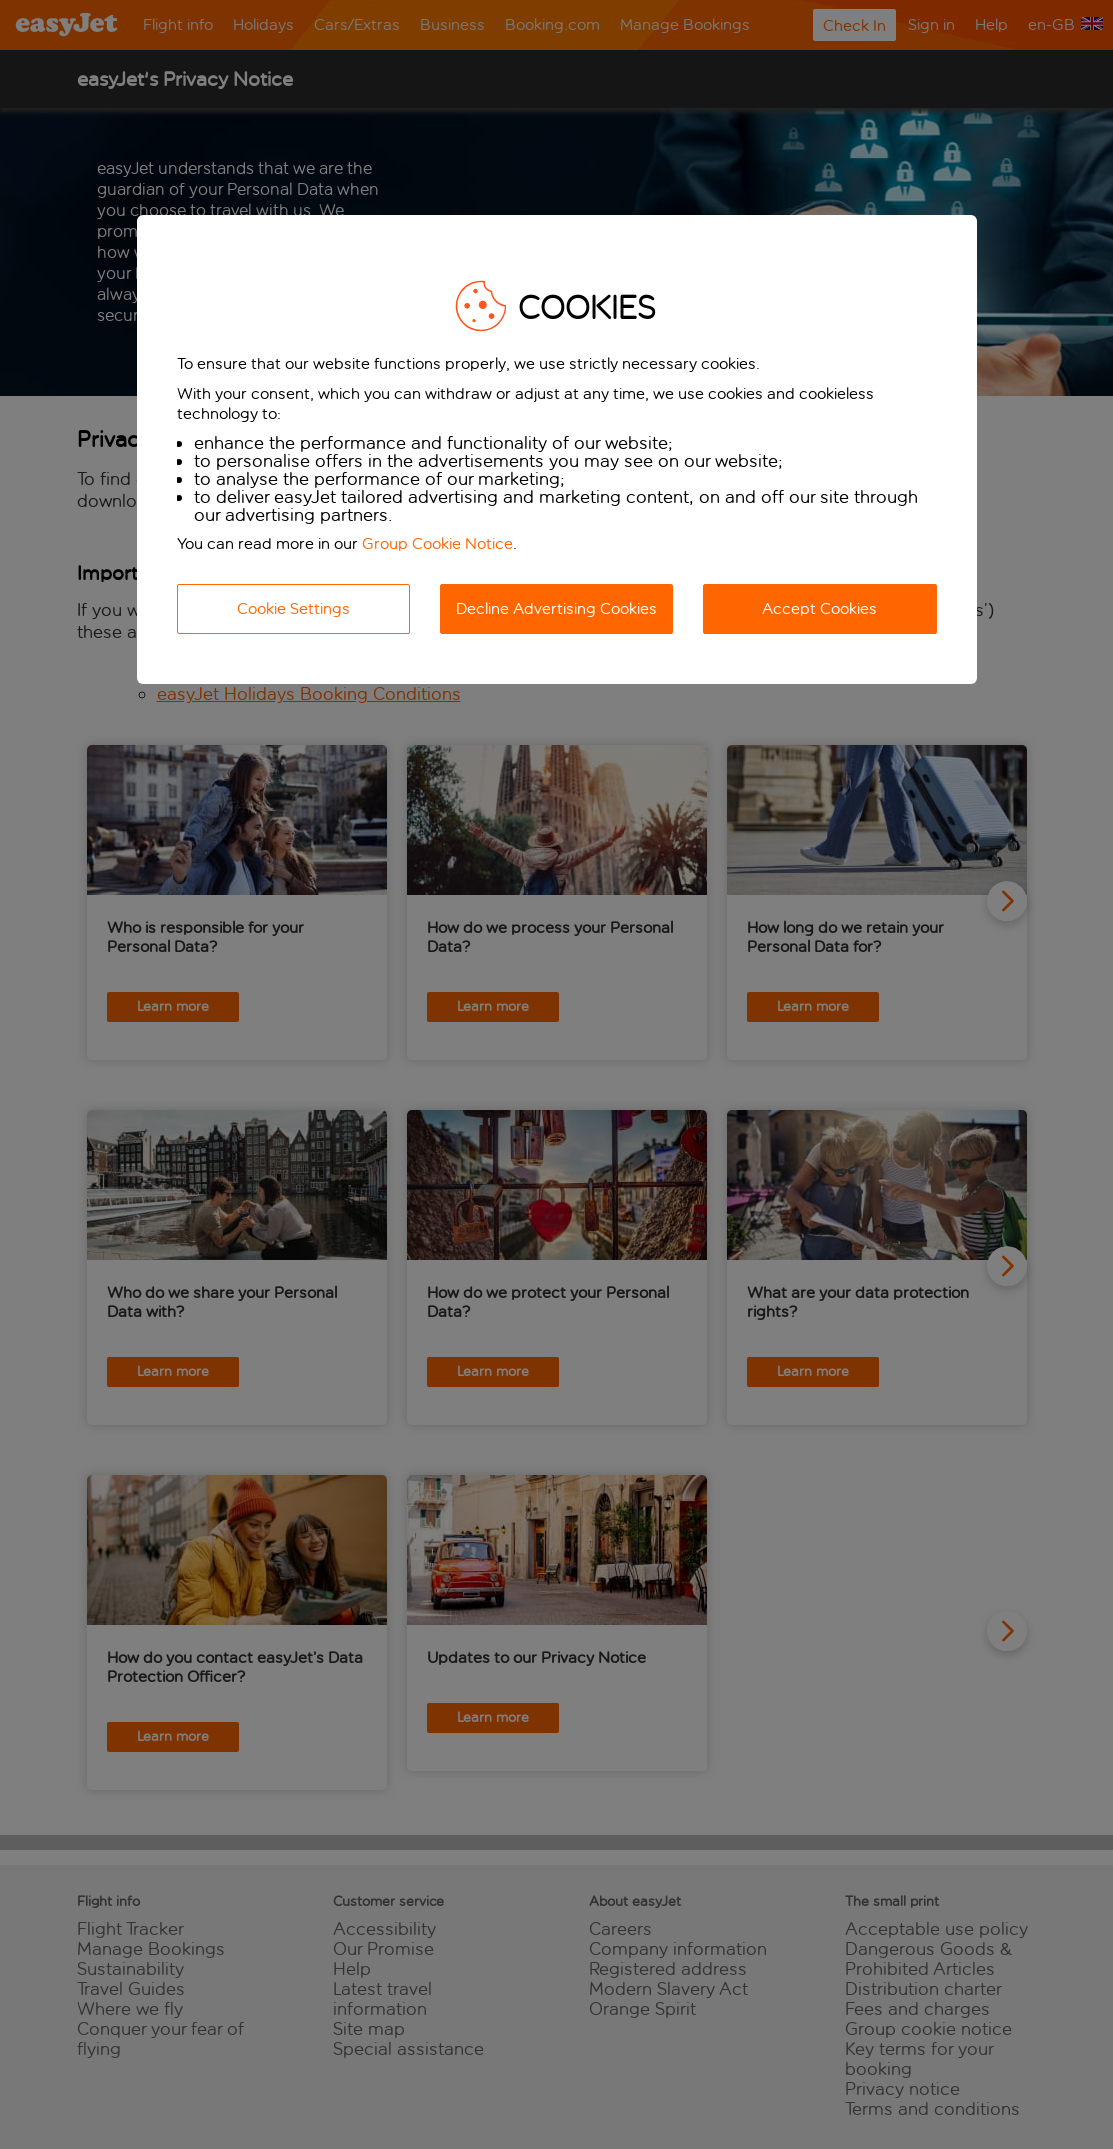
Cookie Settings (293, 608)
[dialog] (557, 449)
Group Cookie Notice (437, 543)
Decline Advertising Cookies (556, 608)
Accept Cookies (819, 608)
